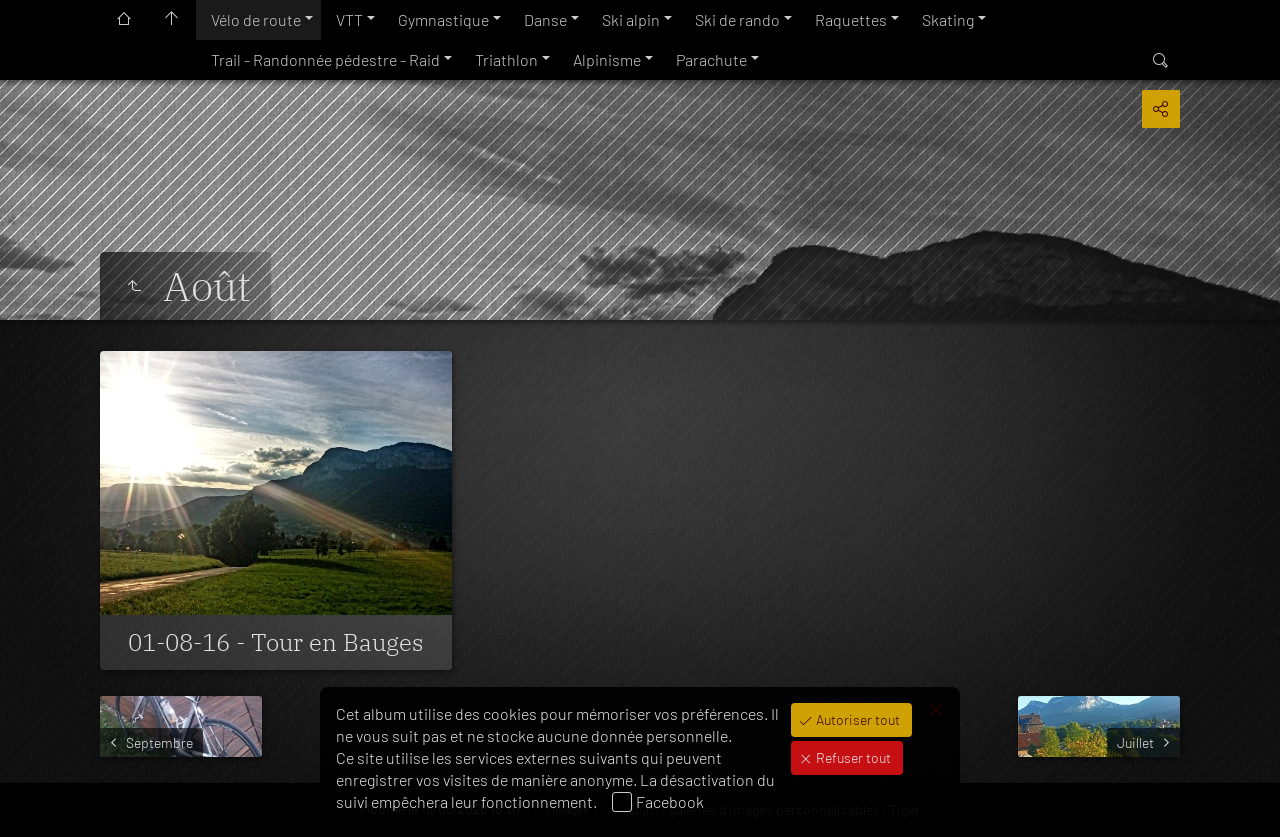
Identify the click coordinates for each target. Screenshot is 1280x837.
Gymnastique (443, 19)
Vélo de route (256, 19)
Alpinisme (607, 59)
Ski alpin (631, 19)
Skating (948, 19)
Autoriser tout (856, 719)
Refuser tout (852, 757)
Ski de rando (737, 19)
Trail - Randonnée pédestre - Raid (325, 59)
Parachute (711, 59)
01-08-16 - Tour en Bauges (276, 642)
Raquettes (851, 19)
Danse (545, 19)
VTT (349, 19)
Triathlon (506, 59)
